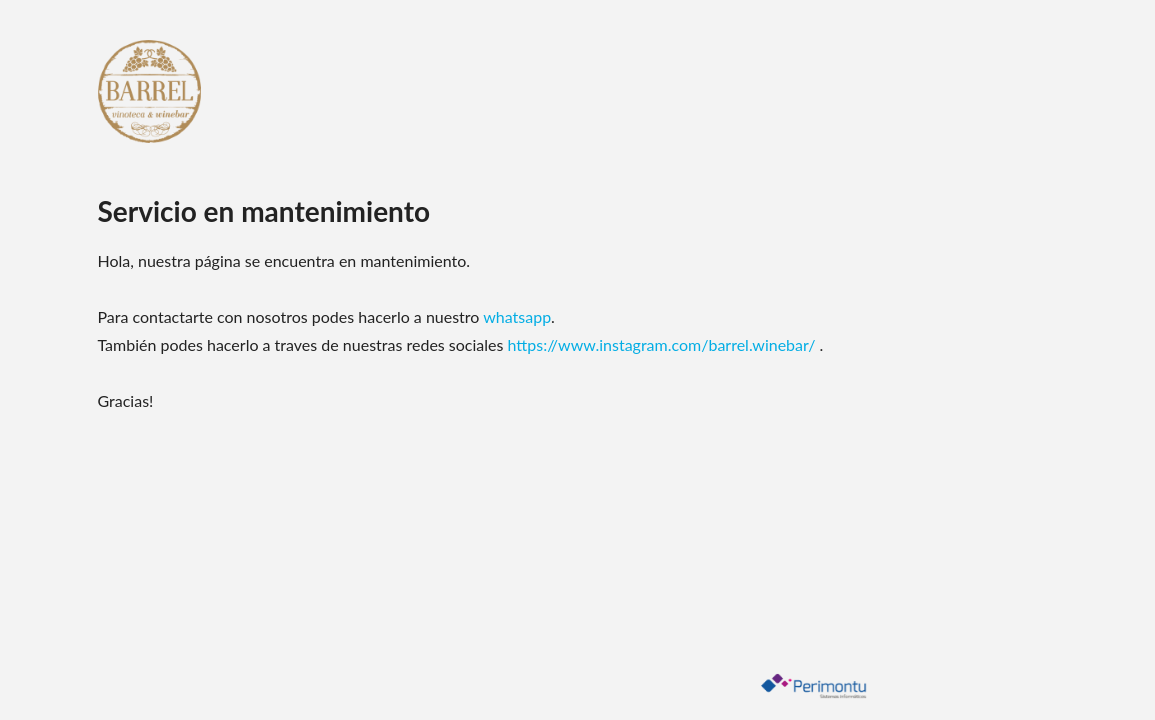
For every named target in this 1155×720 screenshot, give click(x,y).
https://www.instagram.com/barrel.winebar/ (664, 344)
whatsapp (517, 316)
